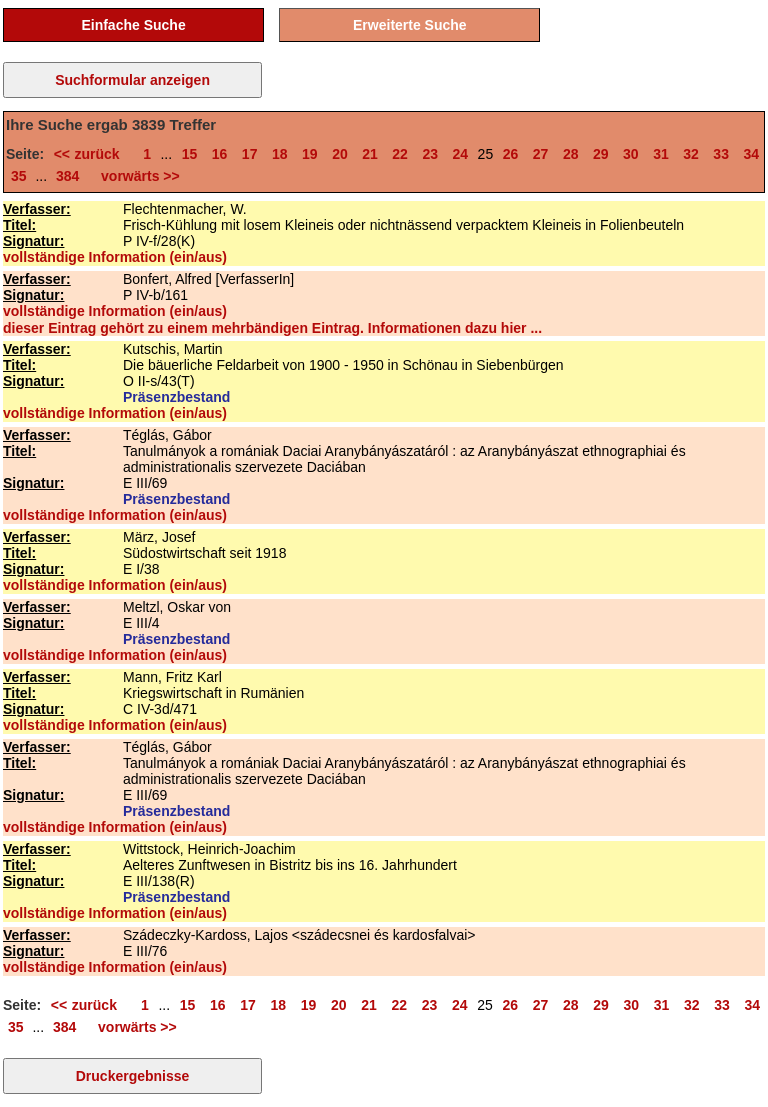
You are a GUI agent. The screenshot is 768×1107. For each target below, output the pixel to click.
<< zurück (91, 154)
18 (280, 154)
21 (370, 154)
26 (511, 154)
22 (400, 154)
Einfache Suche (133, 25)
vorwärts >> (136, 176)
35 (19, 176)
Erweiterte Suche (410, 25)
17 (250, 154)
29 (601, 154)
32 (691, 154)
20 (340, 154)
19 (310, 154)
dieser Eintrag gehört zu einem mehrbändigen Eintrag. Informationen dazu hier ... (272, 328)
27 (541, 154)
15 (190, 154)
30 (631, 154)
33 (721, 154)
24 (461, 154)
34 (751, 154)
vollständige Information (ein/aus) (115, 257)
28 (571, 154)
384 (67, 176)
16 (220, 154)
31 (661, 154)
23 (430, 154)
